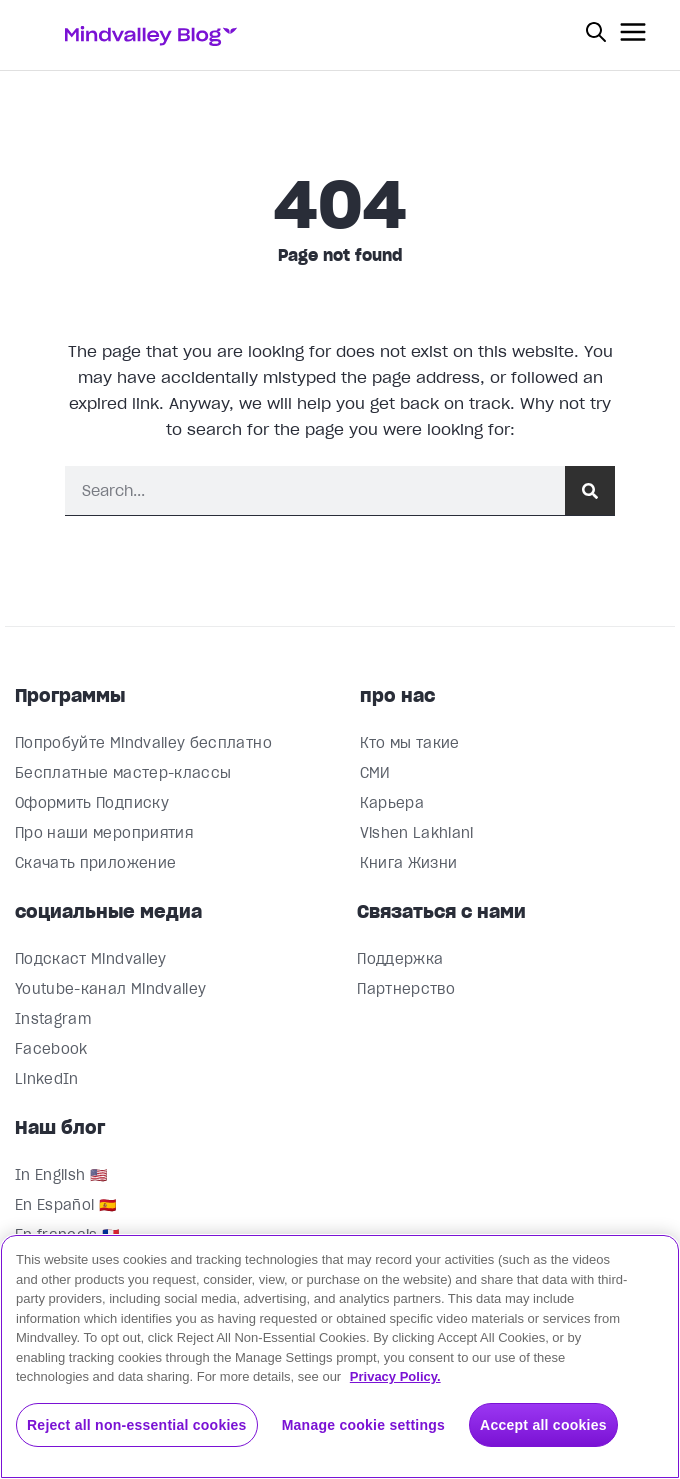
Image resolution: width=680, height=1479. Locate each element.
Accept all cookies (543, 1425)
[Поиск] (590, 490)
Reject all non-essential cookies (137, 1425)
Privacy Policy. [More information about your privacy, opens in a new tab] (395, 1376)
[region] (340, 1356)
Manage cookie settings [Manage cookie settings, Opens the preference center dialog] (363, 1425)
